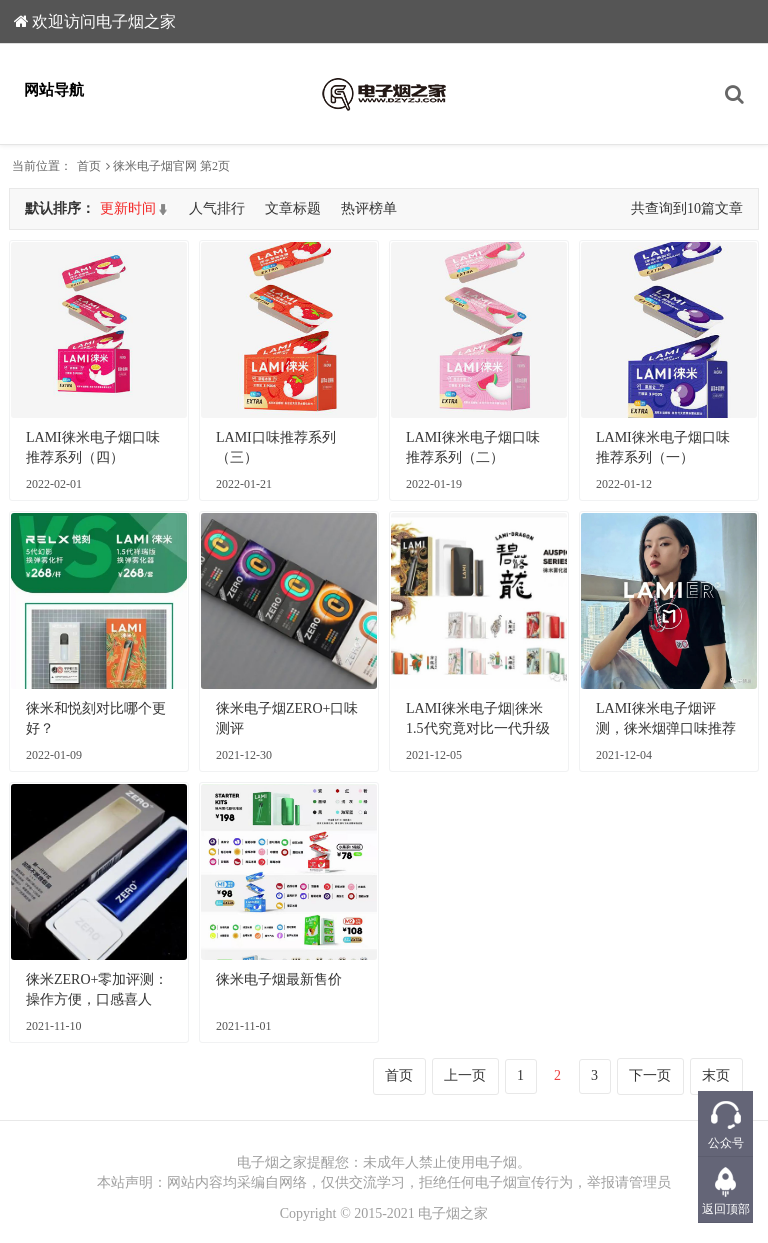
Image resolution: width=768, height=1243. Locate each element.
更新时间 (128, 208)
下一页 (650, 1075)
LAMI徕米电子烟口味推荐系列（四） (93, 447)
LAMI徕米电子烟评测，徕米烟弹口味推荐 (666, 718)
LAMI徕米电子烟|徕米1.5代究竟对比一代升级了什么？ (478, 720)
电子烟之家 (453, 1213)
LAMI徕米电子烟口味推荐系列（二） (473, 447)
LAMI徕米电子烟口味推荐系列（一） (663, 447)
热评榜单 (369, 208)
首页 (89, 166)
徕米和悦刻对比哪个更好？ (96, 718)
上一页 (465, 1075)
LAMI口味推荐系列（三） (276, 447)
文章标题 (293, 208)
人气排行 (217, 208)
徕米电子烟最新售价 (279, 979)
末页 (716, 1075)
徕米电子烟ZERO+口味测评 (287, 718)
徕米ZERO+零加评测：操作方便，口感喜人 (97, 989)
